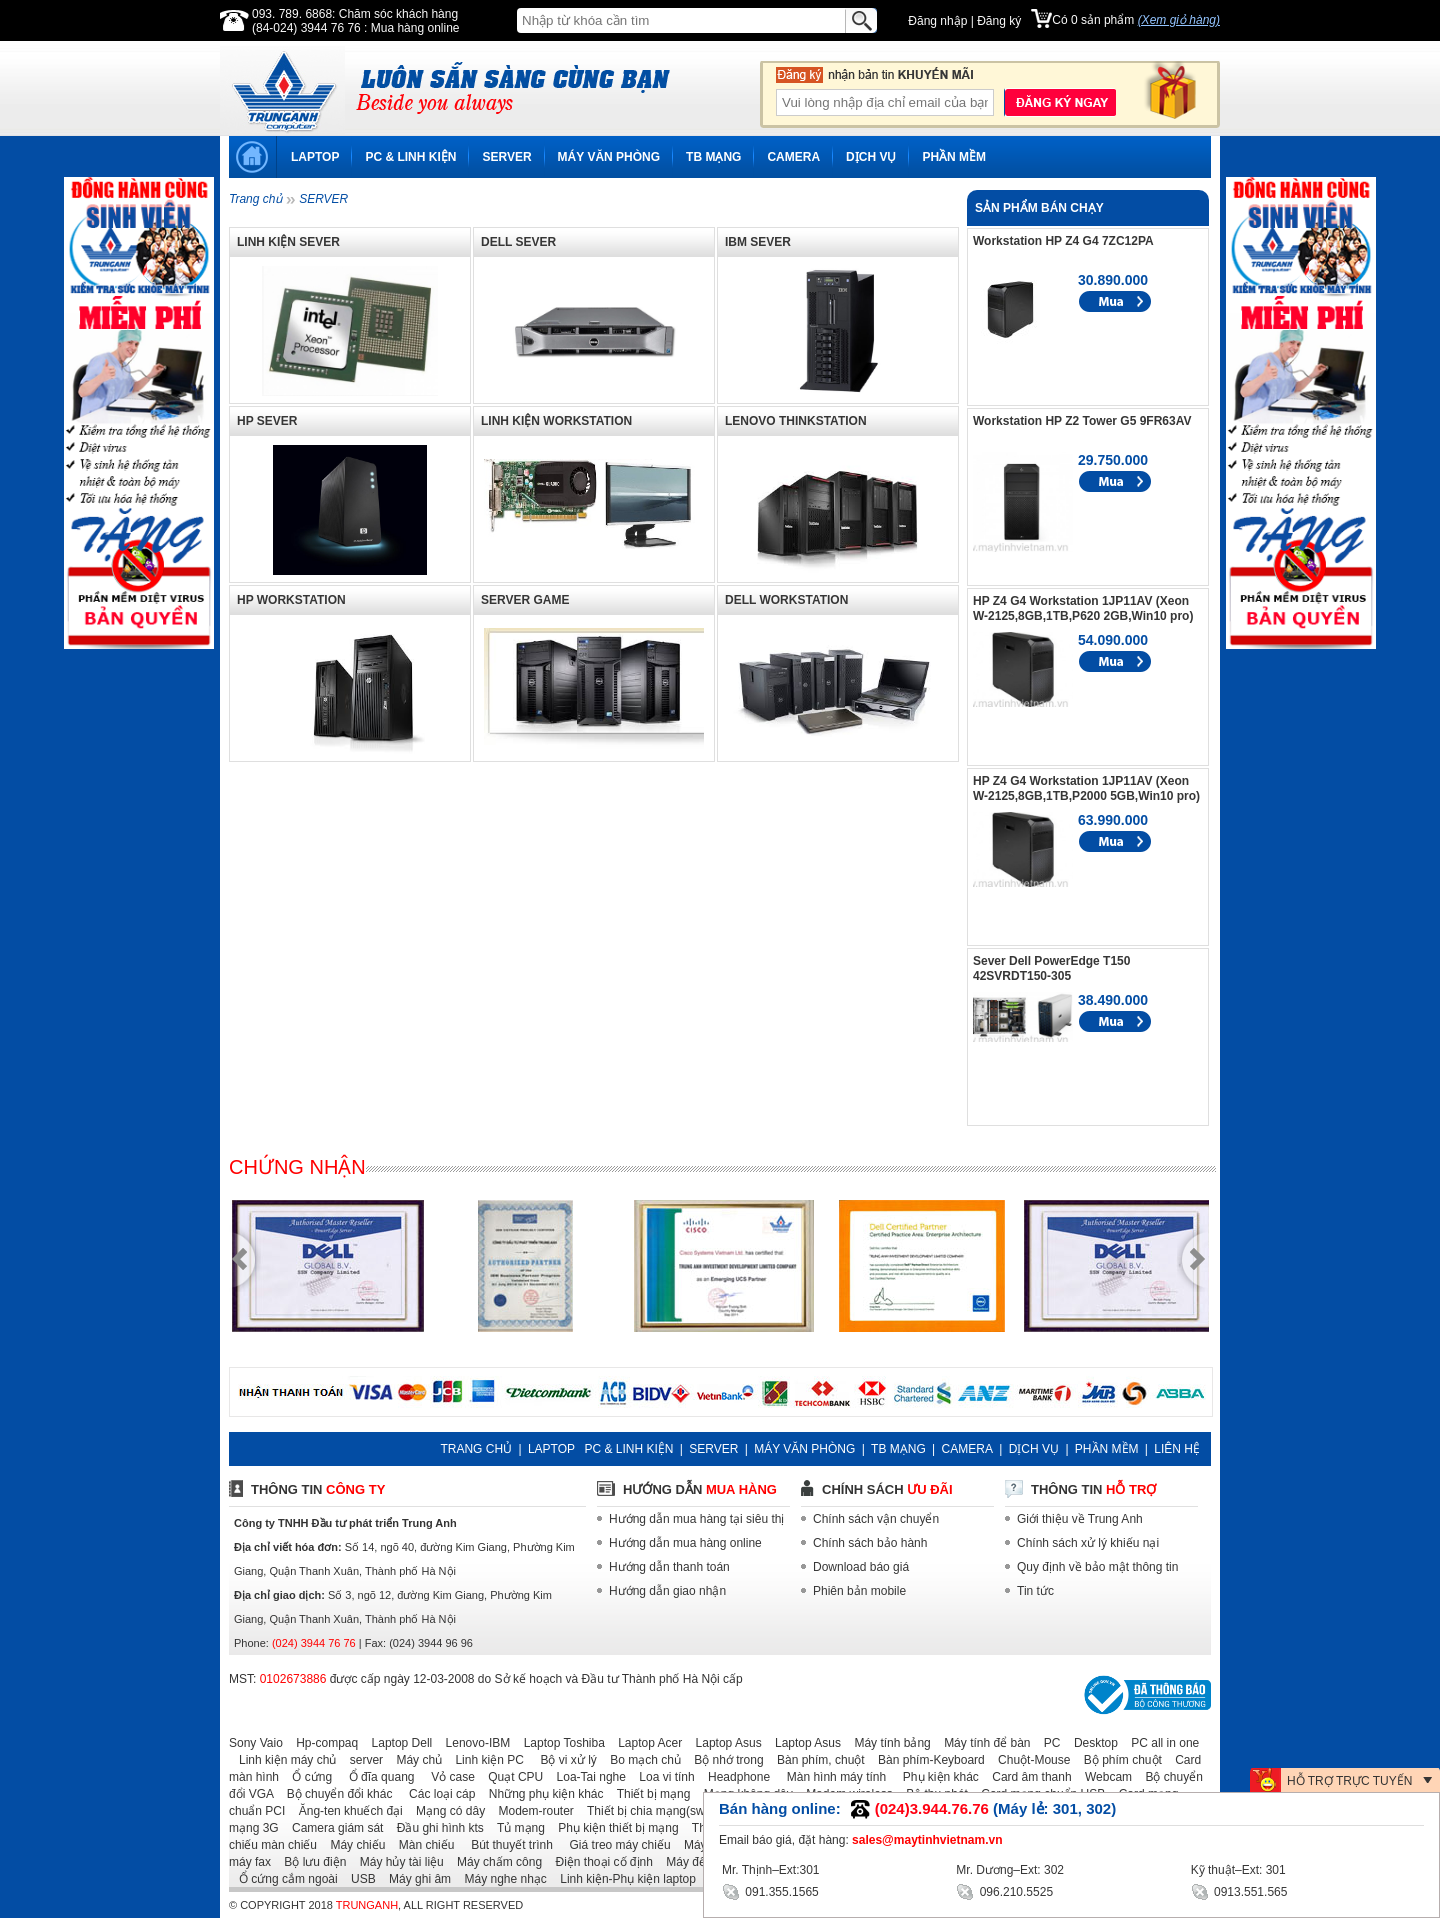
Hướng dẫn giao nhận (667, 1591)
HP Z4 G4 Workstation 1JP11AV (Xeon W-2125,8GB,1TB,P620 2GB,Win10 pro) (1083, 608)
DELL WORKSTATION (786, 600)
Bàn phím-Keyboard (926, 1760)
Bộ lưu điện (310, 1862)
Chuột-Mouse (1029, 1760)
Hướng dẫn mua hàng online (685, 1543)
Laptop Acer (645, 1743)
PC (1047, 1743)
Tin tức (1035, 1591)
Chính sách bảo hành (870, 1543)
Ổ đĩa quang (374, 1777)
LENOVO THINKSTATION (796, 421)
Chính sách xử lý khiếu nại (1088, 1543)
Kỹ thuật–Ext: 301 (1238, 1870)
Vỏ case (446, 1777)
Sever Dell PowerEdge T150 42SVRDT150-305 (1051, 968)
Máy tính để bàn (982, 1743)
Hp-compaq (322, 1743)
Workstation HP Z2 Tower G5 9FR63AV (1082, 421)
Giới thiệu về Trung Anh (1080, 1519)
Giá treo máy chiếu (613, 1845)
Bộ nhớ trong (723, 1760)
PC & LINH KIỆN (410, 157)
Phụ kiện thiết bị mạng (613, 1828)
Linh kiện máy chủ (282, 1760)
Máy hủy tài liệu (397, 1862)
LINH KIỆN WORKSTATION (556, 421)
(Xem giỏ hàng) (1179, 20)
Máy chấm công (494, 1862)
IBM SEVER (758, 242)
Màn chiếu (422, 1845)
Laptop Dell (397, 1743)
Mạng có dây (445, 1811)
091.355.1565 (770, 1890)
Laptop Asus (724, 1743)
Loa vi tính (661, 1777)
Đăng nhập (937, 21)
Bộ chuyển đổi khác (335, 1794)
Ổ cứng (307, 1777)
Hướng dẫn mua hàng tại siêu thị (696, 1519)
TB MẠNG (713, 157)
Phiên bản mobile (859, 1591)
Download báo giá (861, 1567)
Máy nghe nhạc (500, 1879)
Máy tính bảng (887, 1743)
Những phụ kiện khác (541, 1794)
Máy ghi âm (415, 1879)
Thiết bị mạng (648, 1794)
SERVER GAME (525, 600)
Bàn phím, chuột (816, 1760)
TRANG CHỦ (476, 1449)
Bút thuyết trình (505, 1845)
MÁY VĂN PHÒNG (609, 157)
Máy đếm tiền (697, 1862)
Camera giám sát (332, 1828)
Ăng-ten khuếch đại (346, 1811)
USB (358, 1879)
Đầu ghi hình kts (435, 1828)
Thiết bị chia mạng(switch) (652, 1811)
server (361, 1760)
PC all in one (1160, 1743)
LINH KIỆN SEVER (288, 242)
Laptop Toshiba (559, 1743)
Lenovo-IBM (473, 1743)
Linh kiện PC (484, 1760)
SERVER (506, 157)
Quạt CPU (510, 1777)
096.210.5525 (1004, 1890)
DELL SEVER (518, 242)
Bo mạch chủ (640, 1760)
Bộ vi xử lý (562, 1760)
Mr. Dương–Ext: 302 (1010, 1870)
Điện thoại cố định (598, 1862)
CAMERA (793, 157)
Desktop (1091, 1743)
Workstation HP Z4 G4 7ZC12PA (1063, 241)
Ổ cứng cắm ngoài (283, 1879)
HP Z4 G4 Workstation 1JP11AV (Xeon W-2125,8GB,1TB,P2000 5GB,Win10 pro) (1086, 788)
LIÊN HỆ (1177, 1449)
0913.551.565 (1239, 1890)
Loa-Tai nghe (586, 1777)
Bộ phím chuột (1118, 1760)
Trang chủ (255, 199)
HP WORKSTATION (291, 600)
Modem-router (531, 1811)
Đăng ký (999, 21)
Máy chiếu (352, 1845)
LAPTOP (315, 157)
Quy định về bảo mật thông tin (1097, 1567)
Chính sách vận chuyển (876, 1519)
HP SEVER (267, 421)
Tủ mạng (516, 1828)
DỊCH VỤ (871, 157)
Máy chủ (414, 1760)
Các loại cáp (436, 1794)
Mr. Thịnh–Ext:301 (771, 1870)
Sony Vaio (256, 1743)
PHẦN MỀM (954, 157)
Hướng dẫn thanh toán (669, 1567)
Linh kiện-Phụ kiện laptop (623, 1879)
